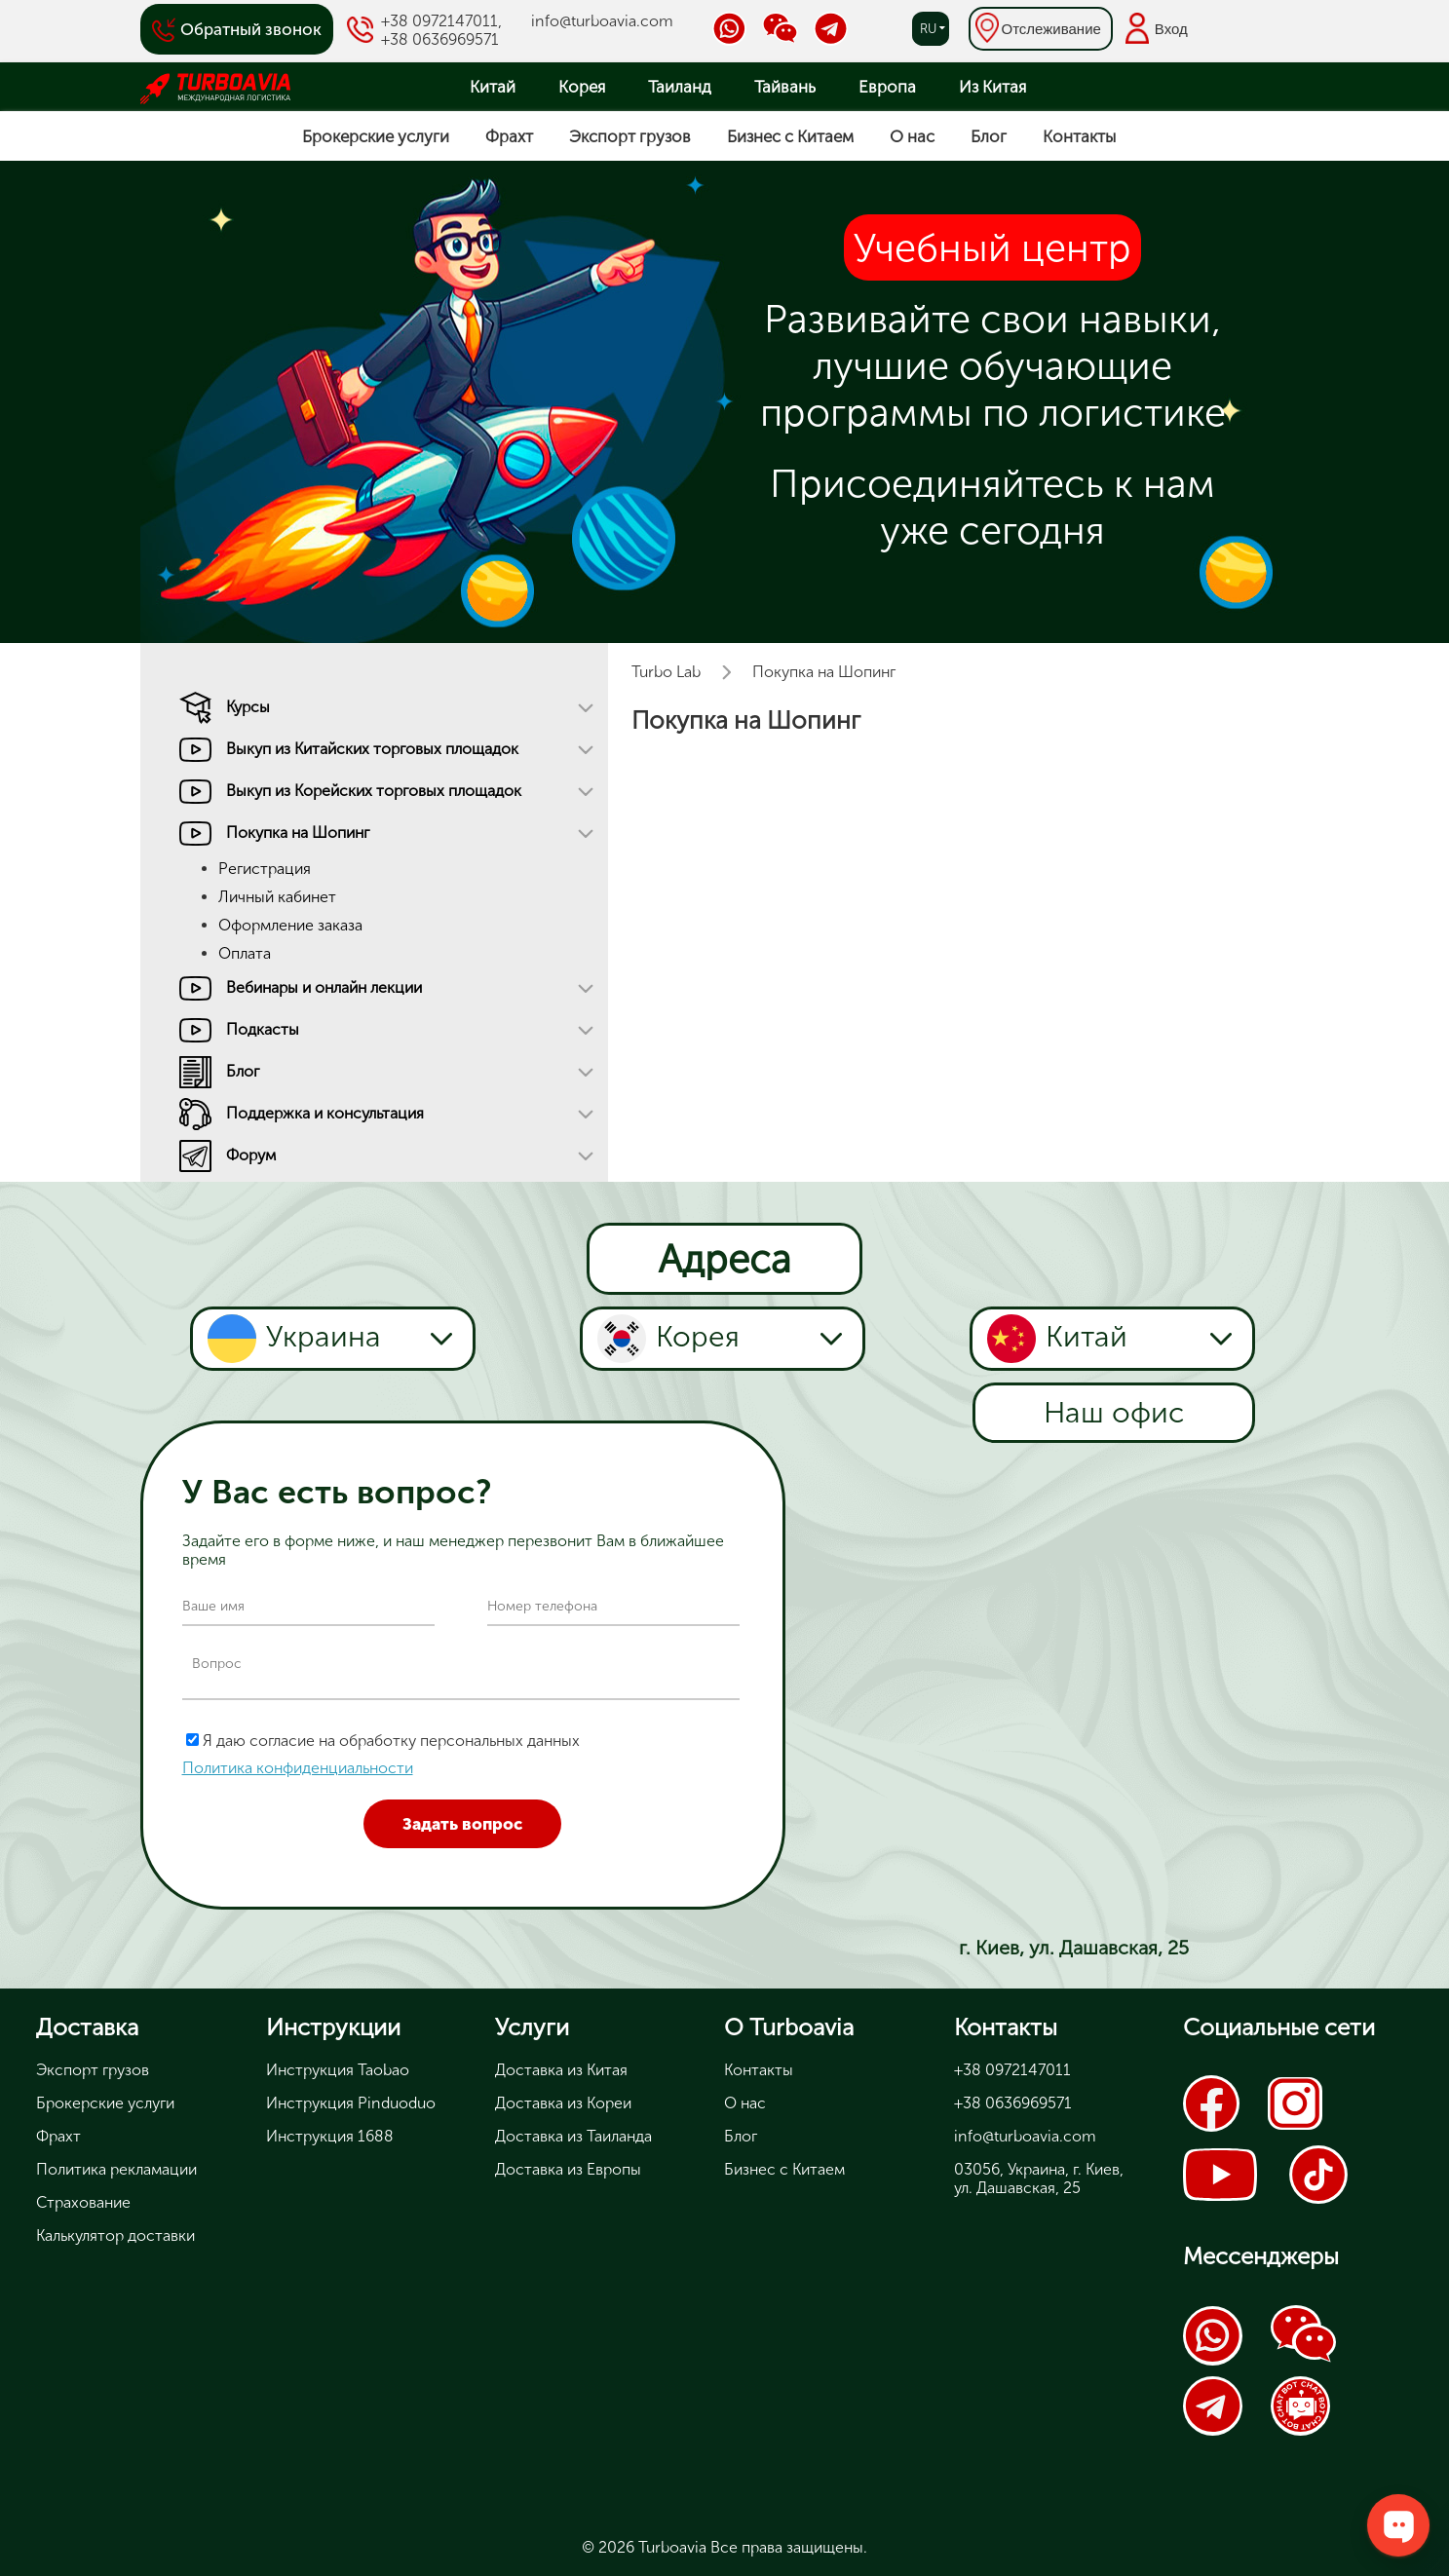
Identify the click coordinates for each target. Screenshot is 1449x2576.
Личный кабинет (277, 897)
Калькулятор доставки (115, 2235)
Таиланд (679, 86)
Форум (251, 1155)
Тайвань (785, 86)
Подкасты (262, 1029)
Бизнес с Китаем (790, 136)
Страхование (83, 2202)
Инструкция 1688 (330, 2136)
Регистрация (264, 868)
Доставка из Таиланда (573, 2136)
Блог (989, 136)
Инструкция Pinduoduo (351, 2103)
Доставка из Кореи (563, 2103)
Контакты (1079, 136)
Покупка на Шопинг (297, 832)
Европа (887, 86)
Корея (581, 86)
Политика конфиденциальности (297, 1768)
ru (928, 28)
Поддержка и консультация (325, 1113)
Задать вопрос (462, 1824)
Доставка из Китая (561, 2070)
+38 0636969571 (440, 39)
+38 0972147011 (439, 21)
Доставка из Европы (568, 2169)
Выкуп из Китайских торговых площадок (372, 748)
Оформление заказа (290, 925)
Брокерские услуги (375, 136)
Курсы (248, 707)
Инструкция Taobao (337, 2070)
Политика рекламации (116, 2169)
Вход (1171, 28)
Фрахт (509, 136)
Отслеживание (1051, 28)
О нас (912, 136)
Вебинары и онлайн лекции (324, 987)
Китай (492, 86)
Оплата (244, 953)
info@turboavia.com (602, 21)
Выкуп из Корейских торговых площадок (373, 790)
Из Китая (992, 86)
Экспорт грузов (630, 136)
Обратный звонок (251, 29)
